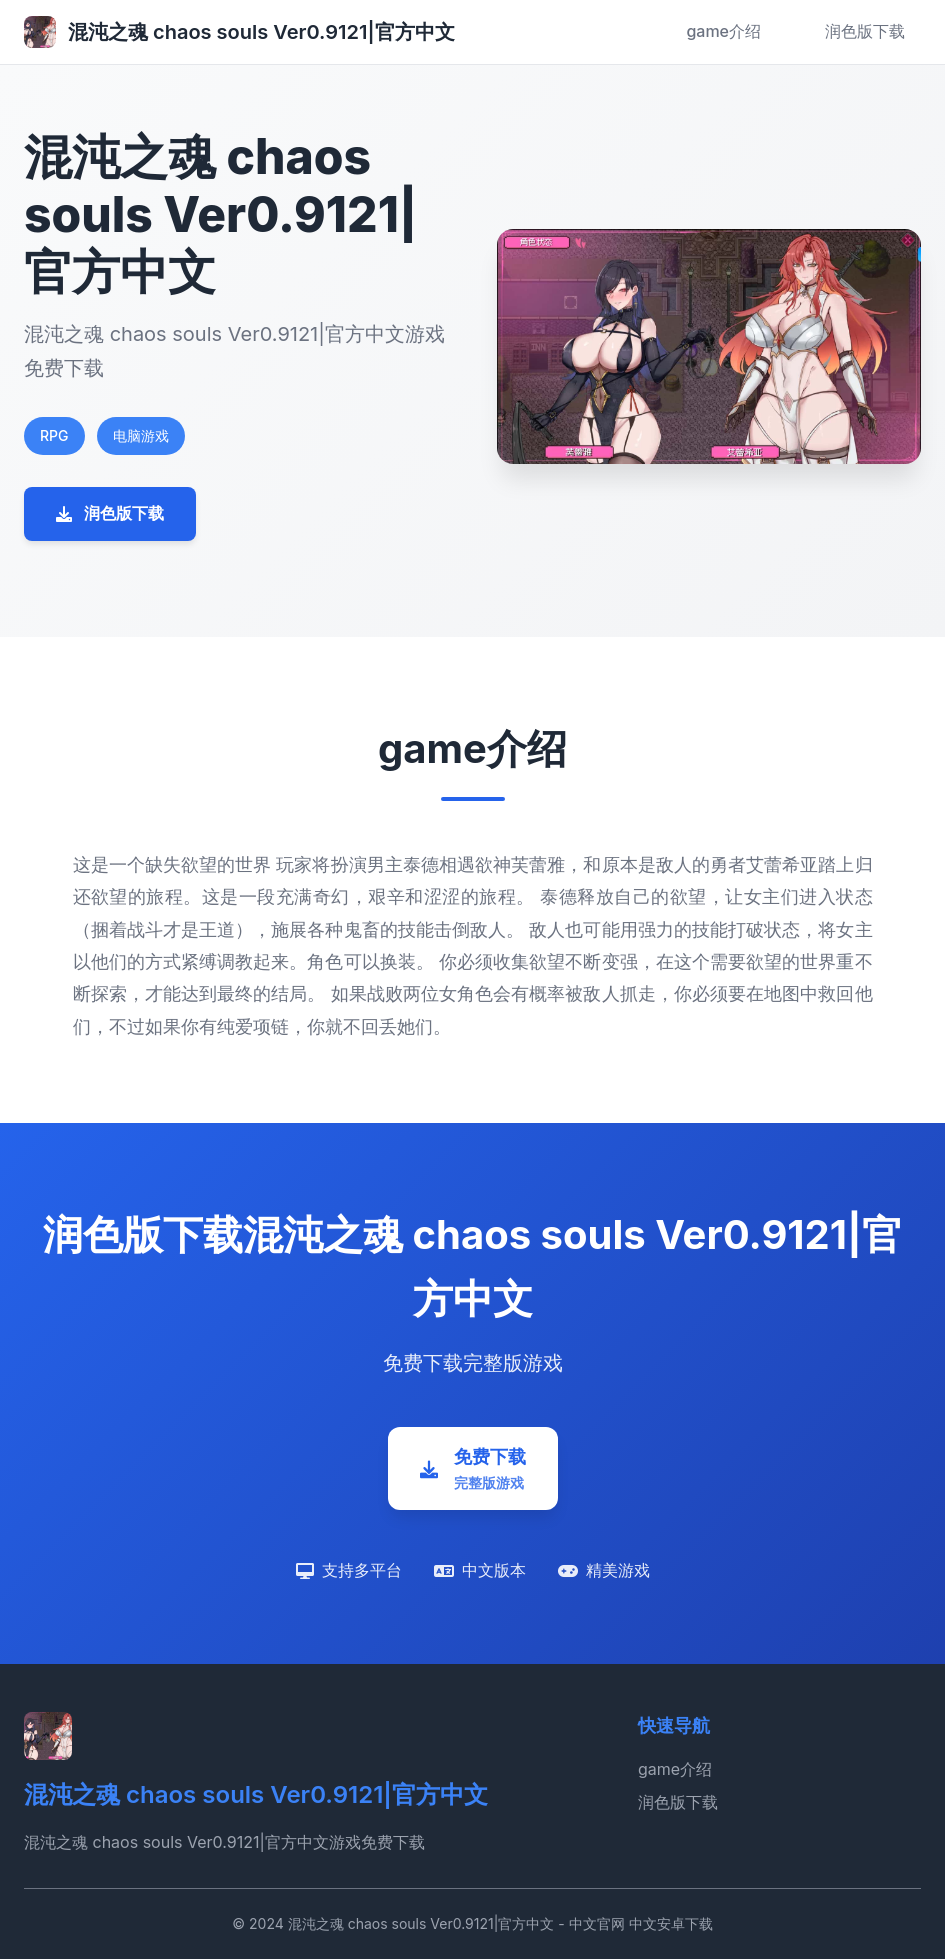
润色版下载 (865, 31)
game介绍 (723, 31)
